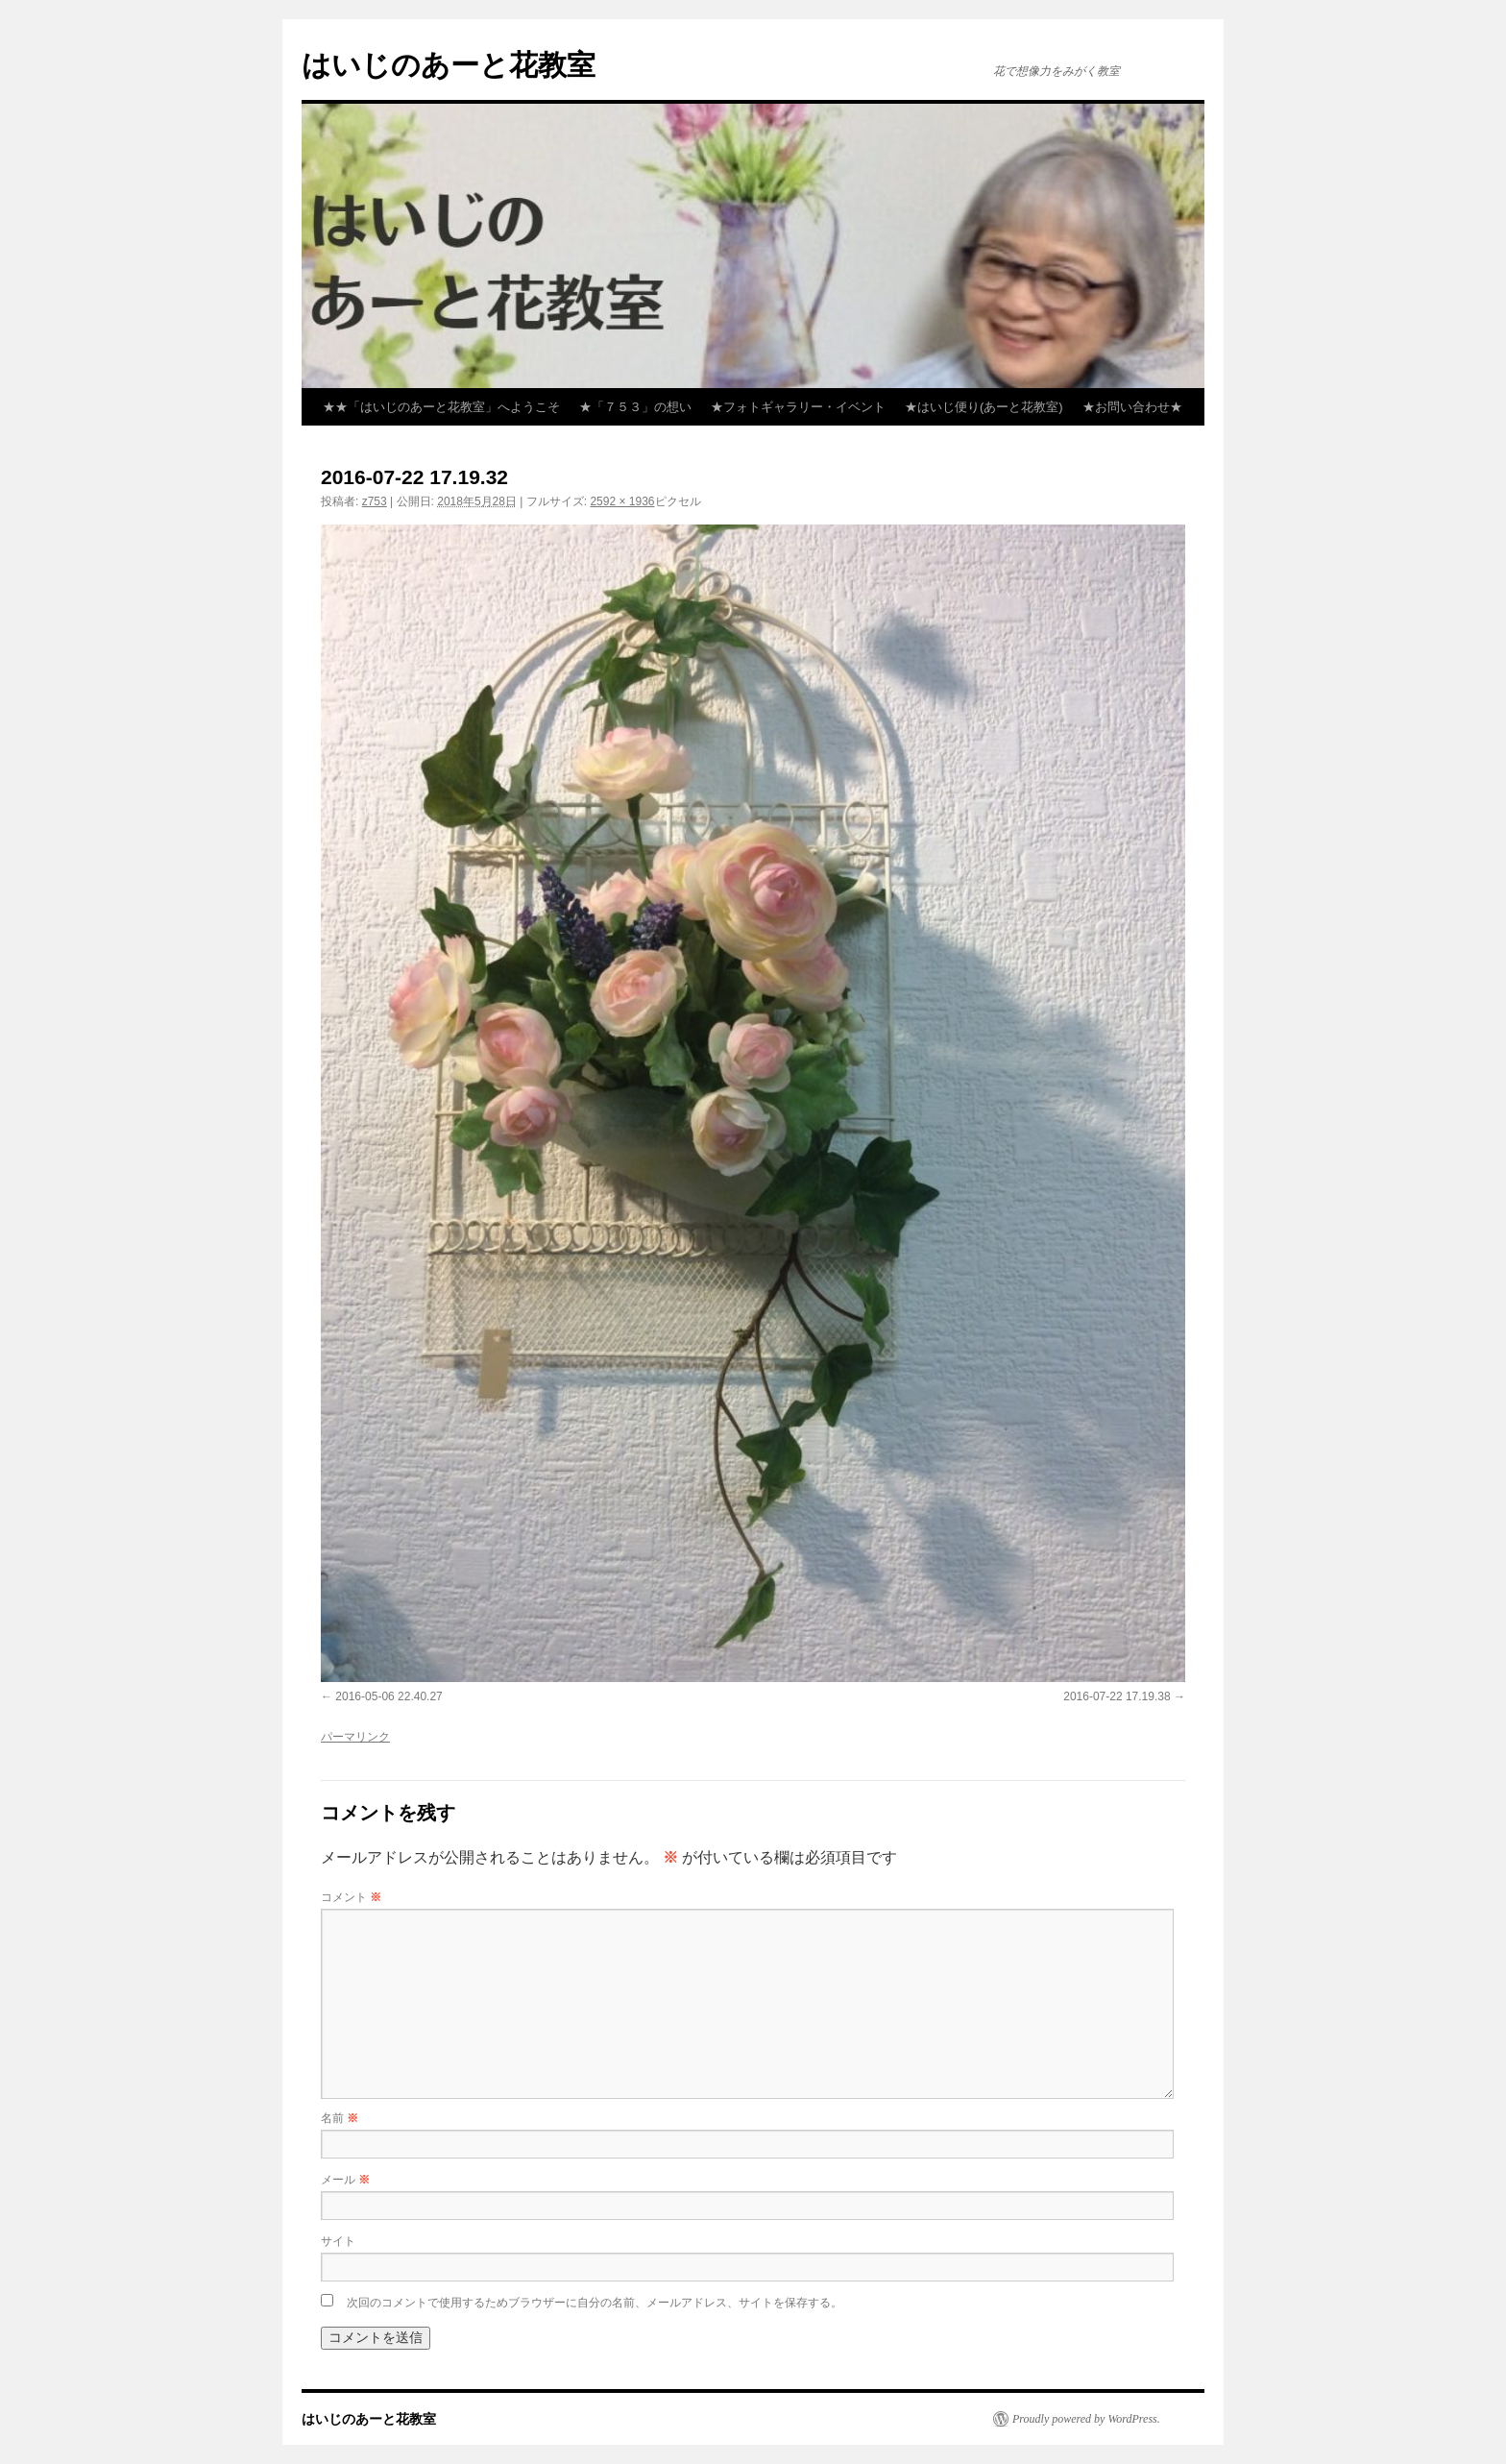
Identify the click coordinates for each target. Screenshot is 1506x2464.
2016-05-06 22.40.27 (388, 1696)
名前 (339, 2118)
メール (345, 2179)
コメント (351, 1897)
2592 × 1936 (622, 501)
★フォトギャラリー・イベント (798, 407)
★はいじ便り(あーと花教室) (984, 407)
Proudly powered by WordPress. (1086, 2419)
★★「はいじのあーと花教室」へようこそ (441, 407)
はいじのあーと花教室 (448, 65)
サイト (338, 2241)
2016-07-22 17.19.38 (1116, 1696)
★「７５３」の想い (635, 407)
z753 (374, 501)
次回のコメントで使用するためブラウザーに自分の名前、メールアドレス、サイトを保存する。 (594, 2302)
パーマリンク (355, 1737)
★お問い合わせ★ (1132, 407)
